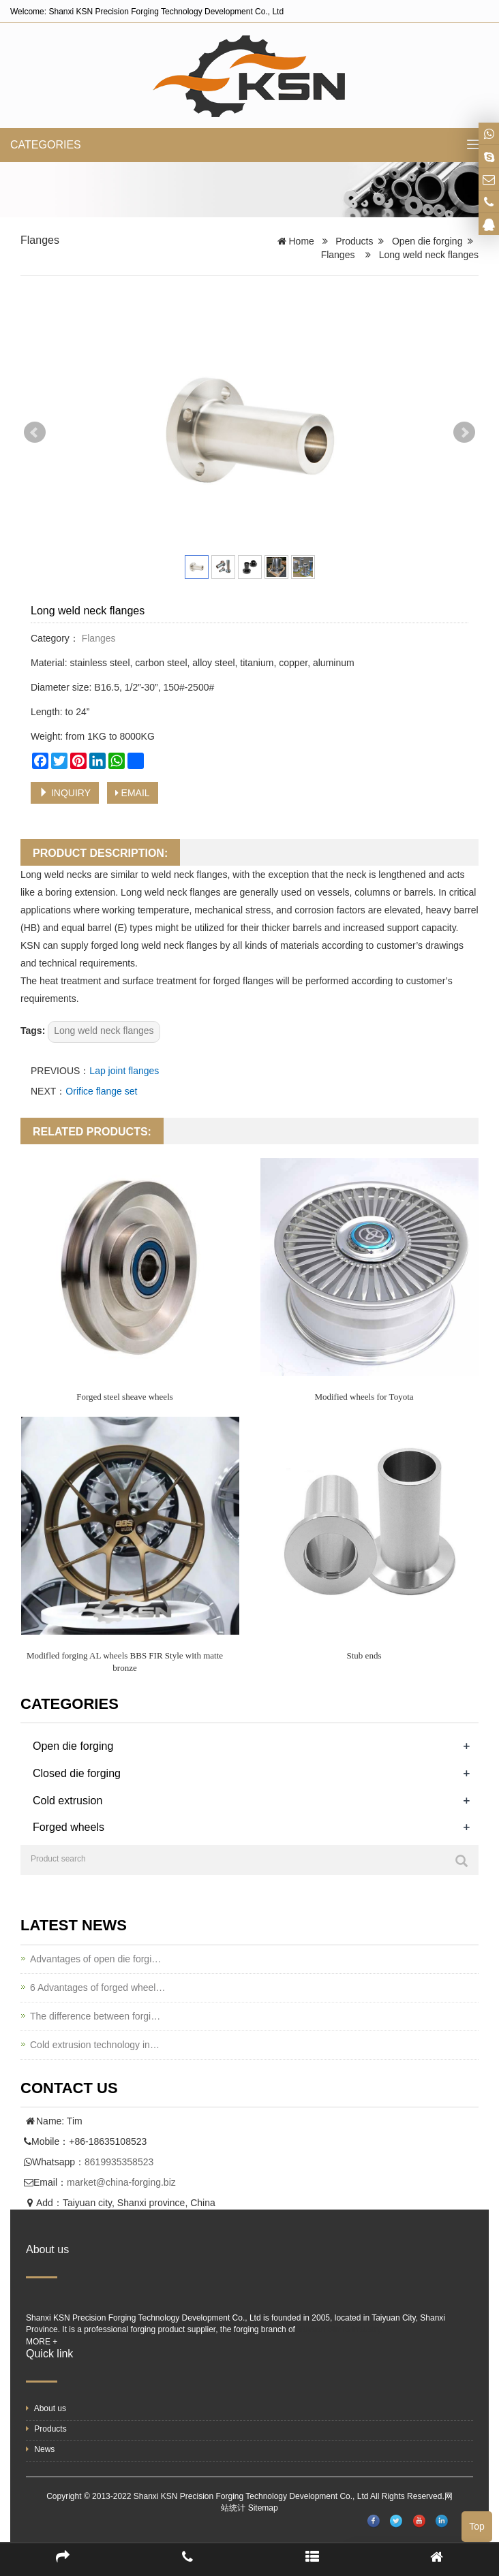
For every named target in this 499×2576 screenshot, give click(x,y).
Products (354, 241)
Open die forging (427, 241)
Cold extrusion (67, 1800)
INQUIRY (65, 792)
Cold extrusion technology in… (95, 2044)
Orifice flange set (101, 1091)
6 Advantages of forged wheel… (97, 1987)
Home (301, 241)
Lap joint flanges (124, 1070)
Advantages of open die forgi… (95, 1958)
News (40, 2449)
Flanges (39, 240)
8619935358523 (119, 2161)
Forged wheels (68, 1827)
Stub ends (364, 1655)
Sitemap (263, 2508)
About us (46, 2408)
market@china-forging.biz (121, 2182)
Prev (35, 432)
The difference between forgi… (95, 2016)
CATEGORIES (45, 145)
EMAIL (132, 792)
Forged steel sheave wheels (124, 1397)
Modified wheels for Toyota (363, 1397)
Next (464, 432)
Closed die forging (77, 1773)
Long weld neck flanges (103, 1030)
